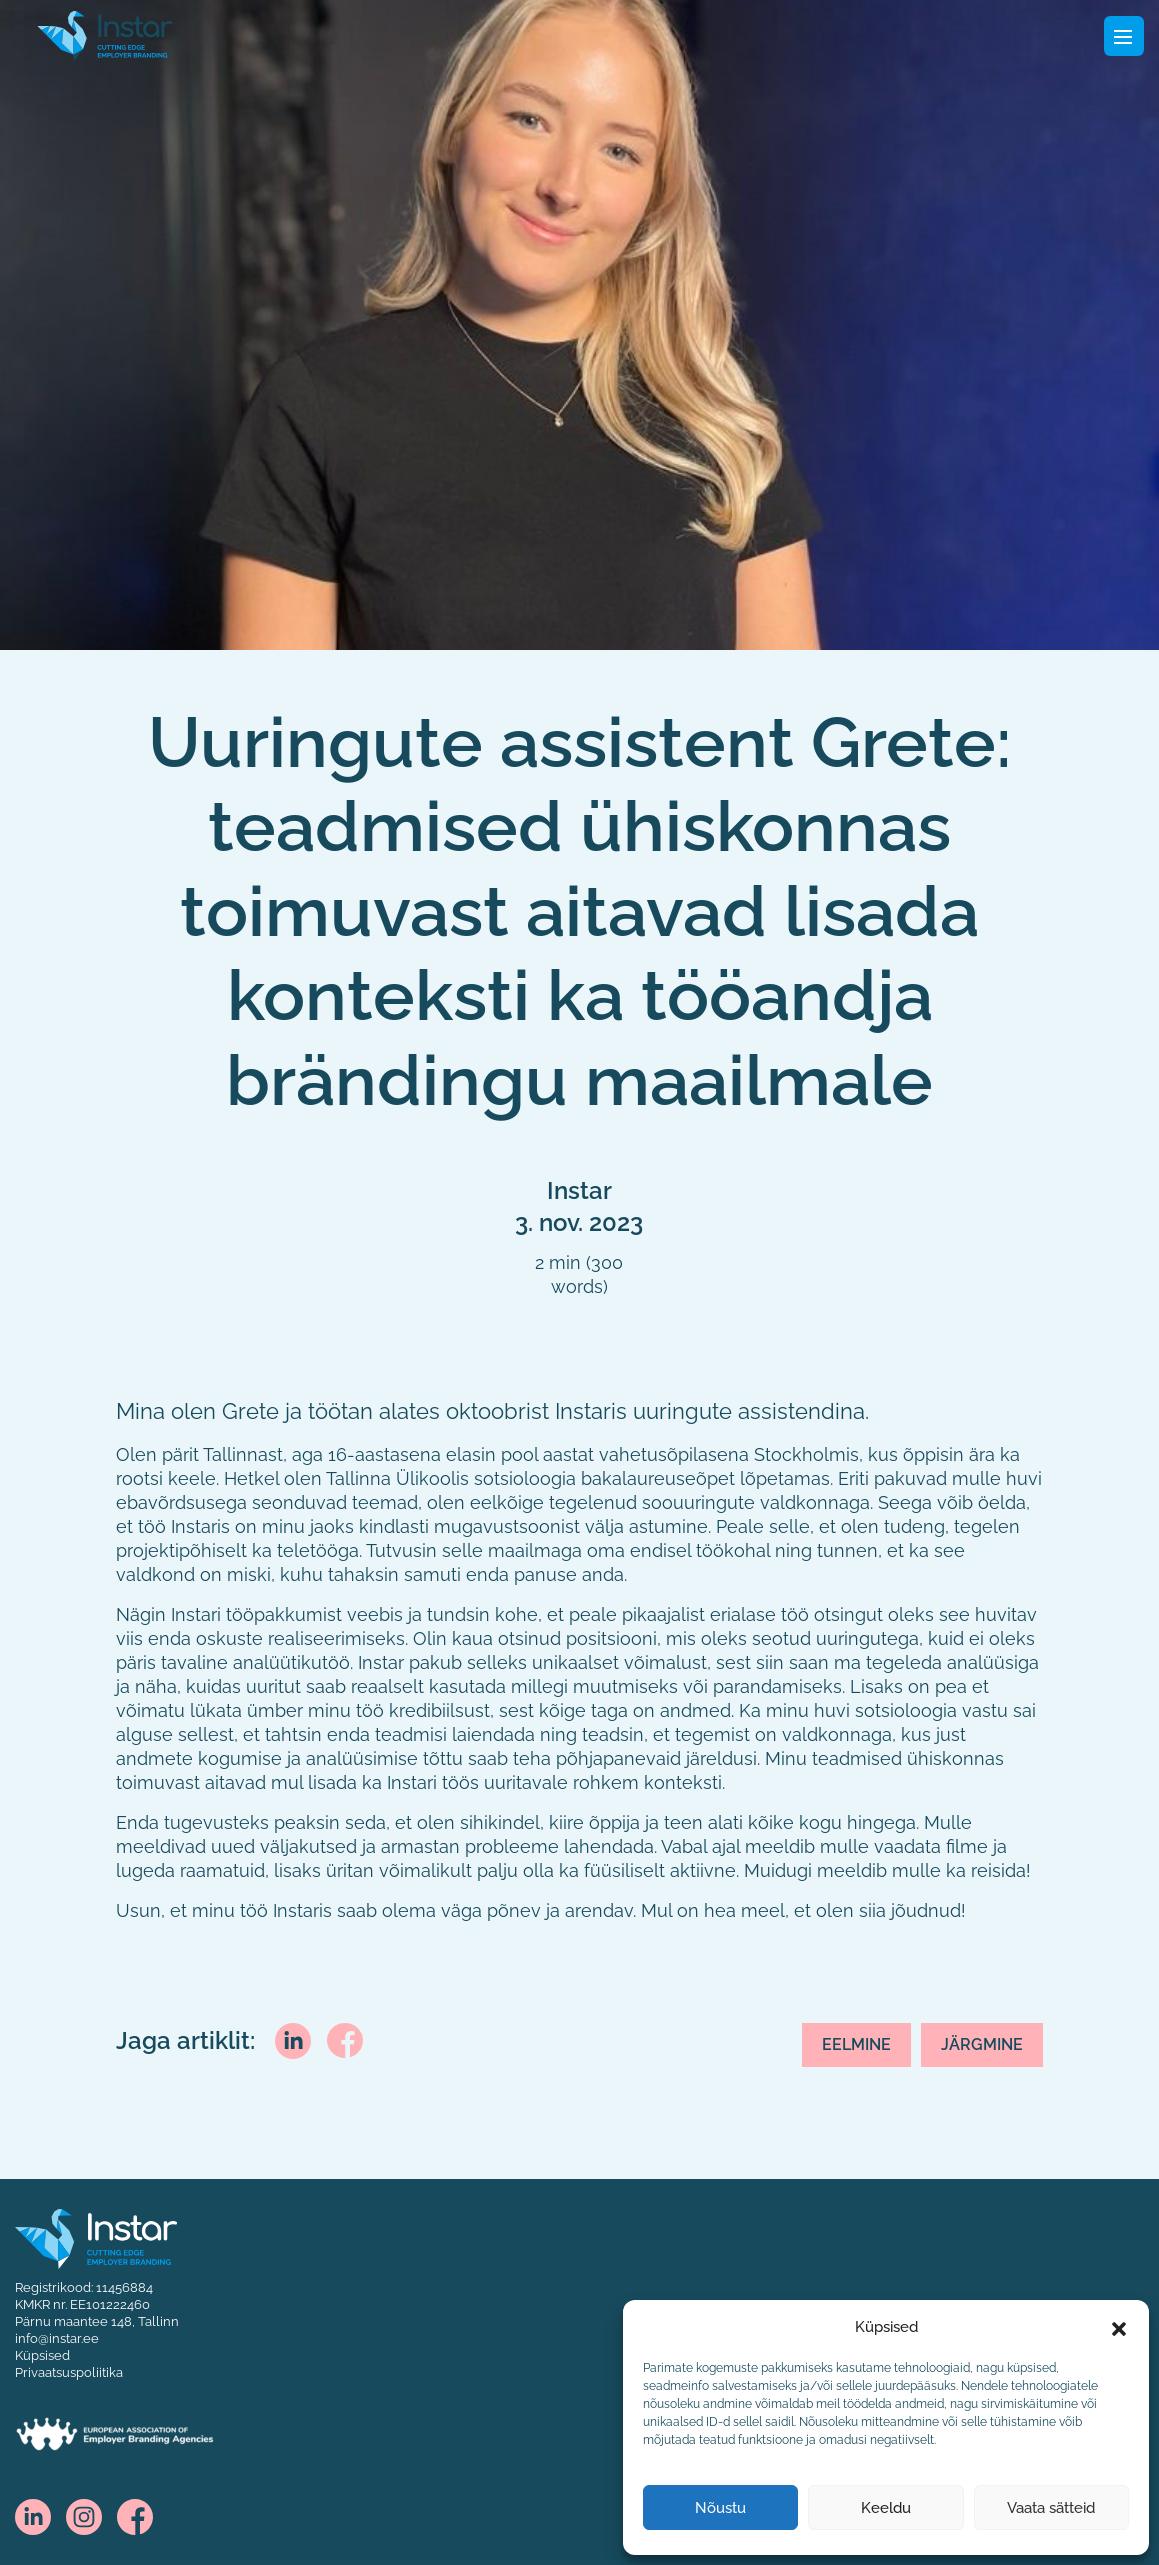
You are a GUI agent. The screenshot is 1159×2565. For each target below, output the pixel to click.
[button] (1119, 2327)
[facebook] (345, 2039)
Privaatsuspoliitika (69, 2372)
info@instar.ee (57, 2338)
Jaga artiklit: (185, 2041)
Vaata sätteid (1051, 2508)
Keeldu (886, 2508)
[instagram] (84, 2515)
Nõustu (720, 2508)
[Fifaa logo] (105, 34)
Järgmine (982, 2044)
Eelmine (856, 2044)
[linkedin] (293, 2040)
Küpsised (42, 2355)
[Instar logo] (96, 2237)
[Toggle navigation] (1124, 36)
